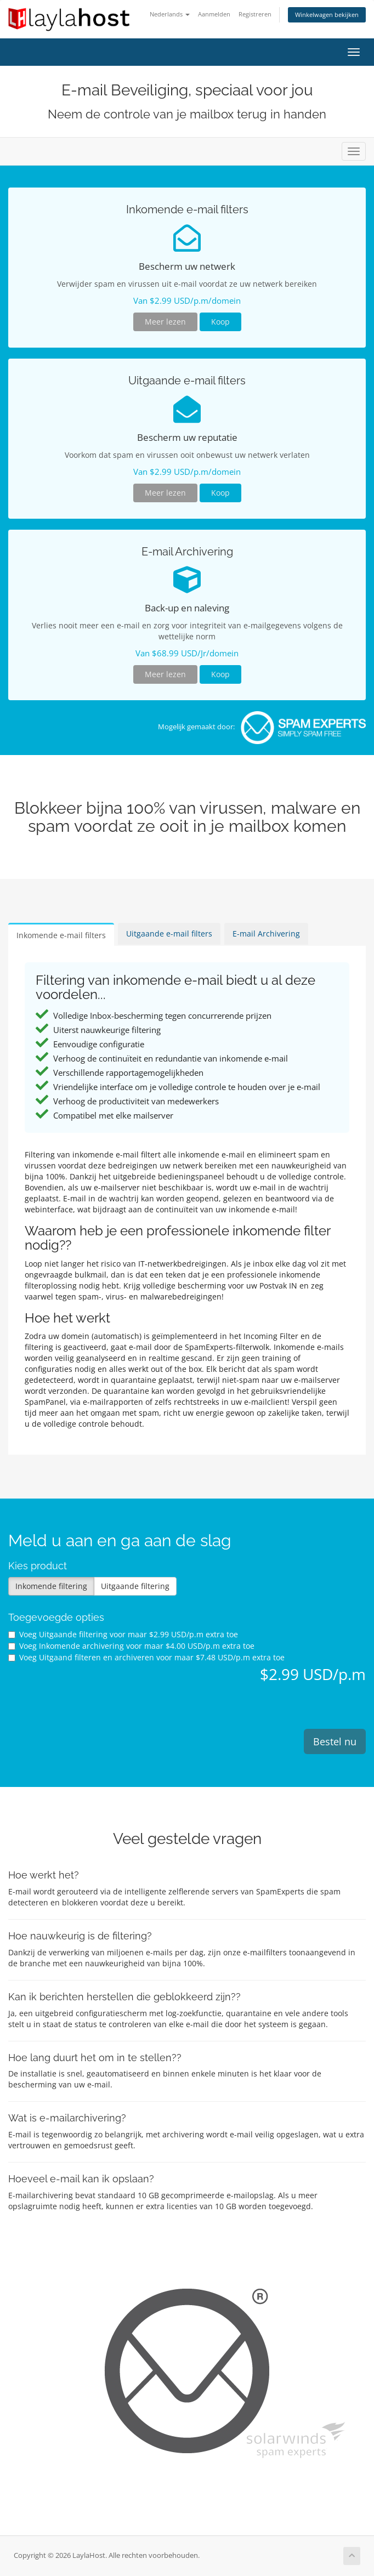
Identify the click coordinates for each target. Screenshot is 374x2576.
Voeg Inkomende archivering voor (131, 1646)
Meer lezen (165, 321)
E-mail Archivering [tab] (266, 933)
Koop (220, 321)
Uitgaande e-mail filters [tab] (169, 933)
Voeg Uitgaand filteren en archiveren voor (146, 1657)
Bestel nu (334, 1741)
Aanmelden (214, 14)
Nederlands (170, 14)
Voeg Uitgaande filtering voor (123, 1634)
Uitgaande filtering (135, 1586)
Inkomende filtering (51, 1586)
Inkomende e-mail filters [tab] (61, 935)
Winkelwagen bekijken (327, 14)
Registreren (255, 14)
